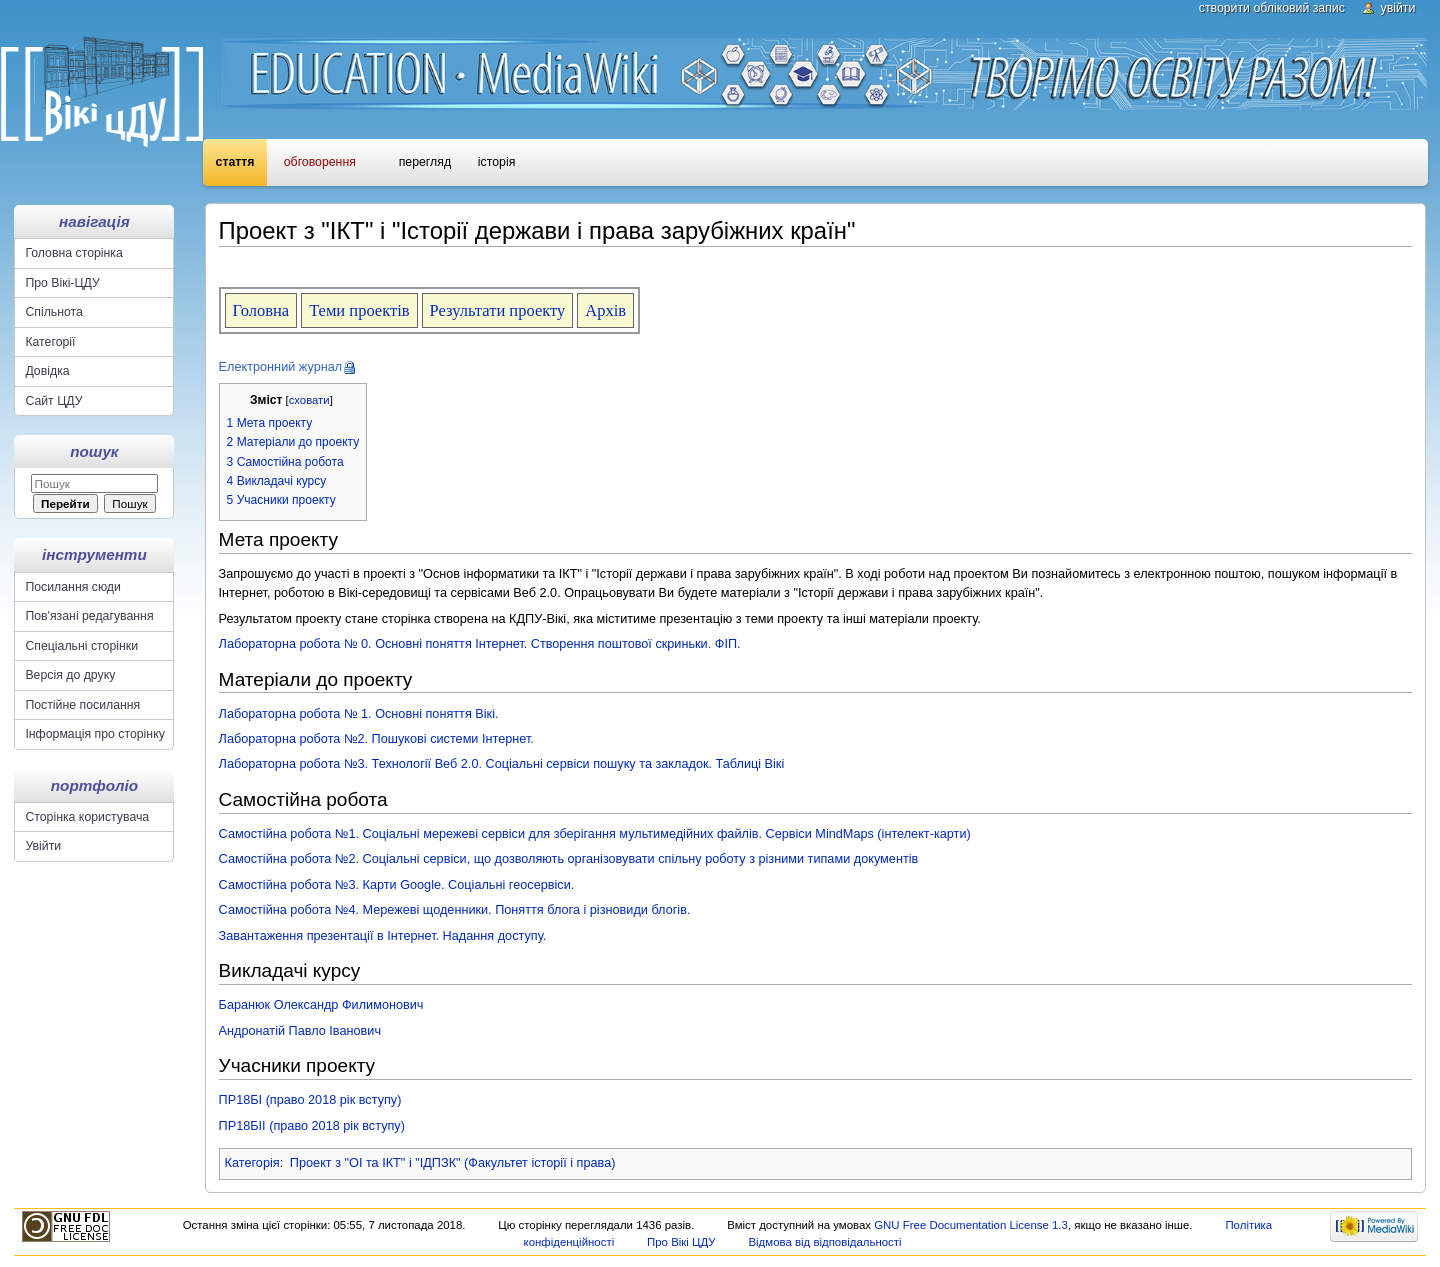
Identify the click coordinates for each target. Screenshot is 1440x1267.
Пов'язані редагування (89, 616)
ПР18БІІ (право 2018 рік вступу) (312, 1126)
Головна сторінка (73, 253)
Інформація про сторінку (94, 734)
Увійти (1398, 8)
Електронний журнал (281, 367)
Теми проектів (359, 310)
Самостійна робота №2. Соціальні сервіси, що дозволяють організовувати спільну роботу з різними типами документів (569, 859)
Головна (261, 310)
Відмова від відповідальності (824, 1242)
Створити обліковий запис (1272, 8)
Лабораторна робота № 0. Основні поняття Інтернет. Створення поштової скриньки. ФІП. (480, 644)
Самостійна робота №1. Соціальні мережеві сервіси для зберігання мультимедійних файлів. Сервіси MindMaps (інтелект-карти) (595, 834)
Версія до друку (70, 675)
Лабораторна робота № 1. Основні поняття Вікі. (359, 714)
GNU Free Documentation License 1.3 (971, 1225)
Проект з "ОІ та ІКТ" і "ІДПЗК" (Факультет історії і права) (453, 1163)
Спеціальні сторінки (81, 646)
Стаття (235, 162)
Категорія (252, 1163)
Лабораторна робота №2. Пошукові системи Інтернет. (376, 739)
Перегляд (425, 162)
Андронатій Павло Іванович (300, 1031)
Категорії (50, 342)
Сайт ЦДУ (53, 401)
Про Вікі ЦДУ (681, 1242)
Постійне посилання (82, 705)
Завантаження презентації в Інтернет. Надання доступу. (383, 936)
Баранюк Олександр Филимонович (321, 1005)
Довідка (47, 371)
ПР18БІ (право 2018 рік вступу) (310, 1100)
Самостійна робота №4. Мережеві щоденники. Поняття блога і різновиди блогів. (455, 910)
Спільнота (54, 312)
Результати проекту (498, 310)
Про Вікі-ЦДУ (62, 283)
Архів (605, 310)
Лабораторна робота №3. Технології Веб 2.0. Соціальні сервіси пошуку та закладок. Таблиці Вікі (502, 764)
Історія (496, 162)
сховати (309, 400)
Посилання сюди (73, 587)
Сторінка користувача (87, 817)
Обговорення (320, 162)
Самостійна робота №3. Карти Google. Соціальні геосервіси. (397, 885)
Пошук (94, 451)
